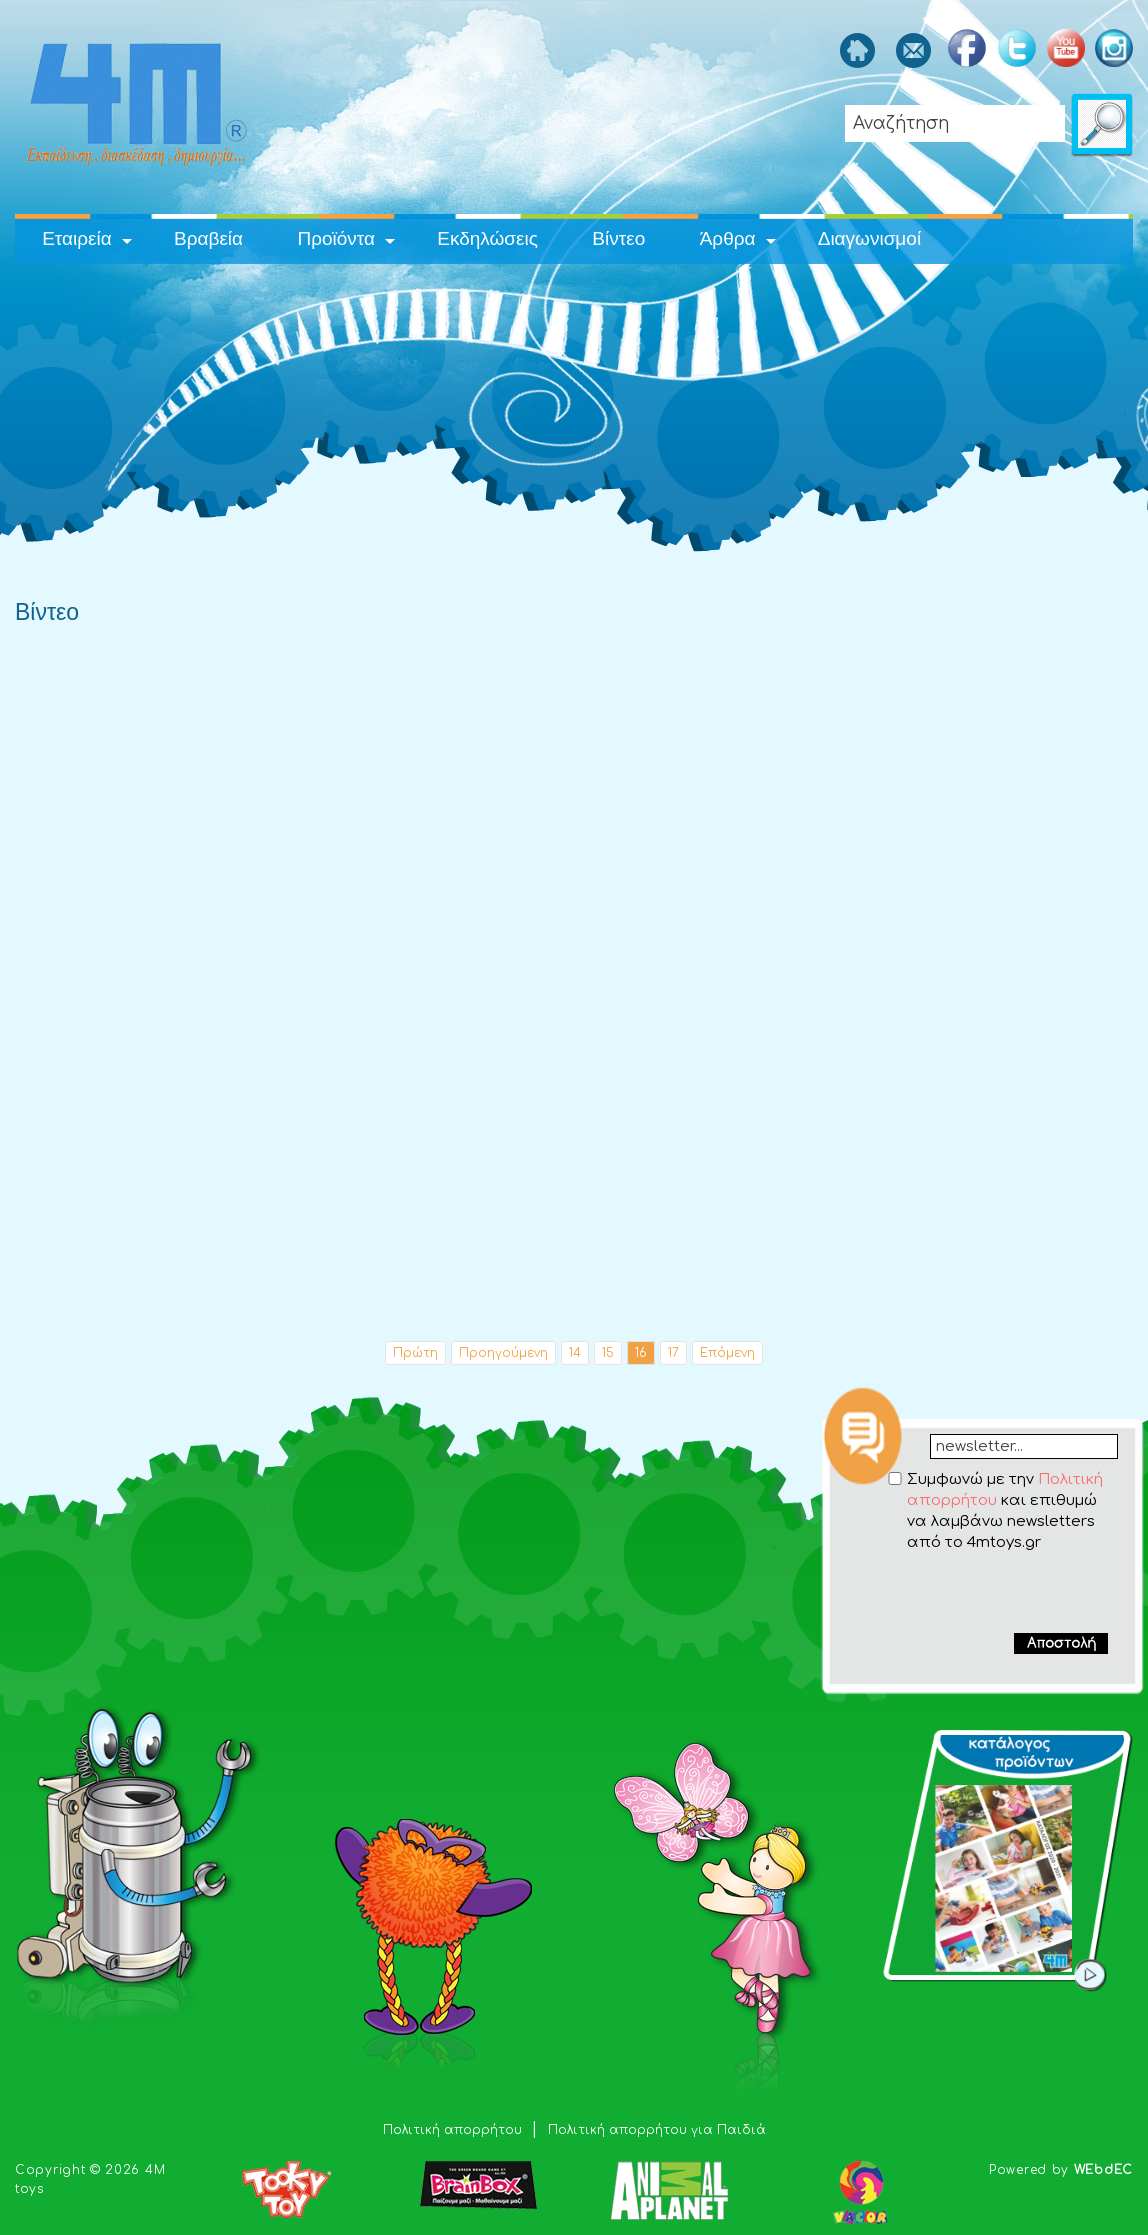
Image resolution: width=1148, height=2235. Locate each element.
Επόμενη (727, 1353)
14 (575, 1353)
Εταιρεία (77, 238)
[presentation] (984, 1592)
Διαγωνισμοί (869, 238)
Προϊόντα (336, 238)
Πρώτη (415, 1353)
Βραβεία (208, 238)
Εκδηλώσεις (487, 238)
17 (673, 1353)
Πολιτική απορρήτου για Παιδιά (657, 2130)
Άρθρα (728, 238)
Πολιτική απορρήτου (454, 2130)
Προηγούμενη (503, 1353)
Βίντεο (618, 238)
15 (608, 1353)
